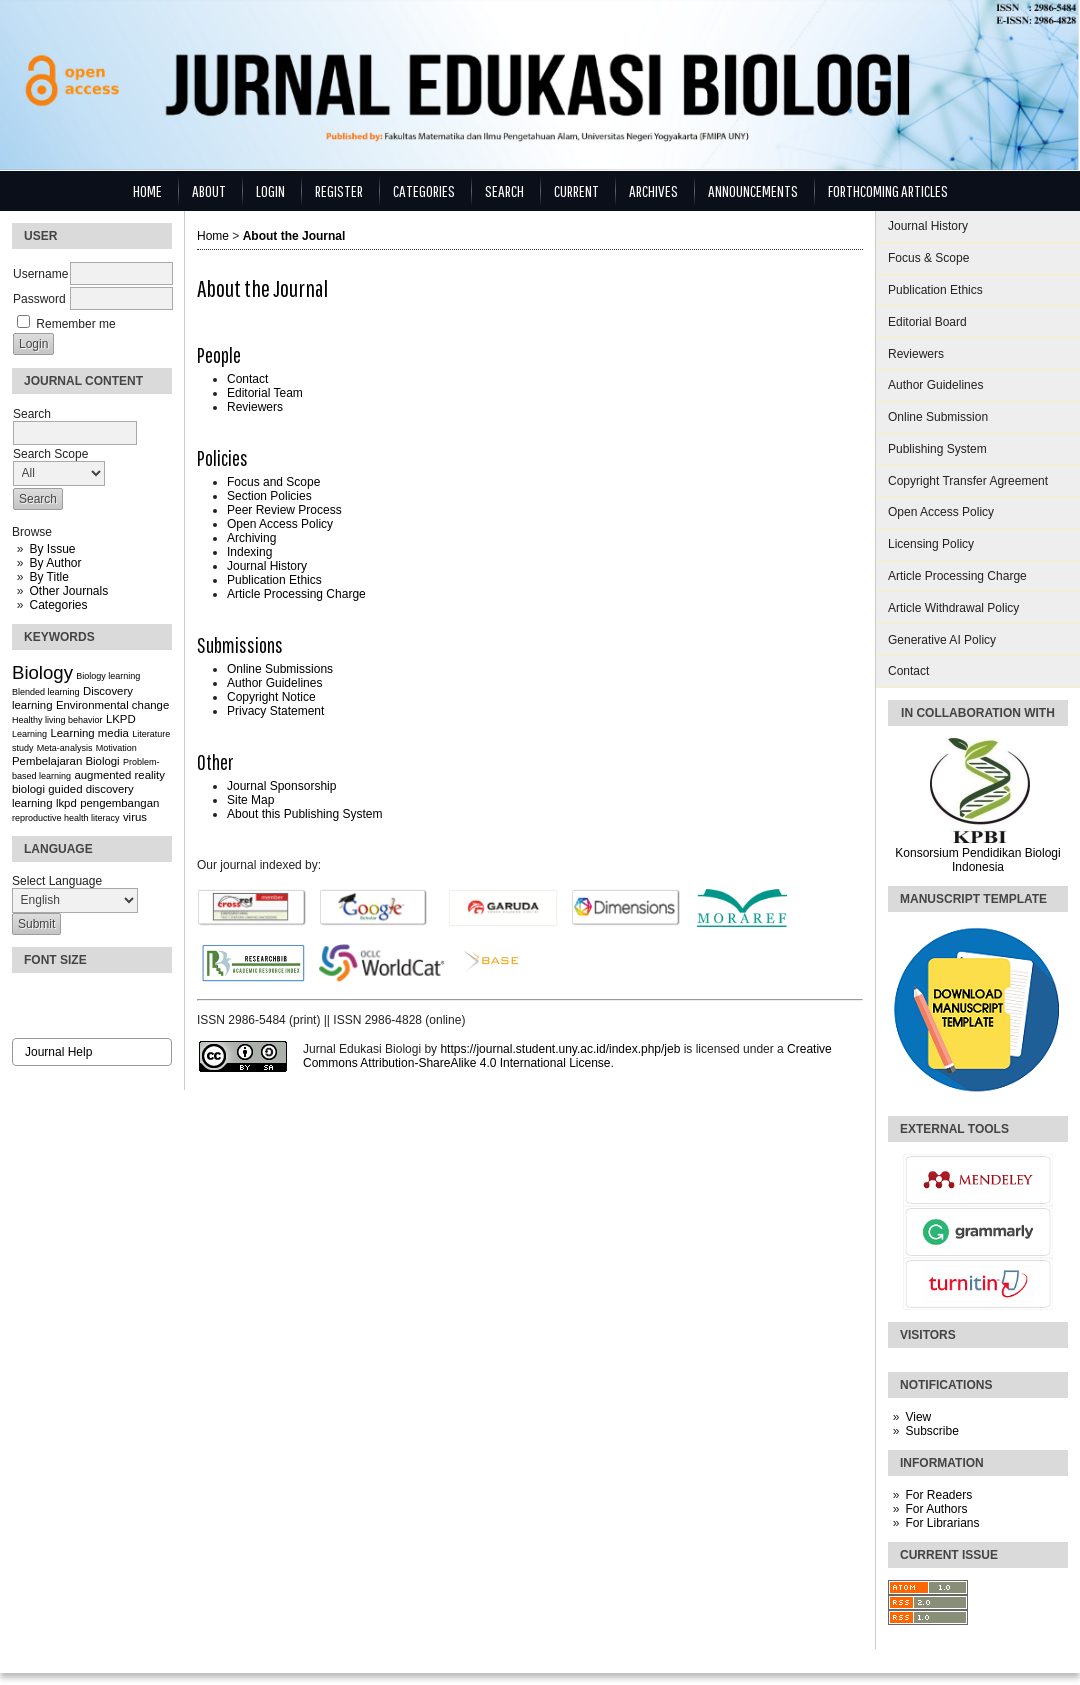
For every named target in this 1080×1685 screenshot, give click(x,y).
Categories (58, 605)
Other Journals (68, 591)
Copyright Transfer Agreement (968, 481)
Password (39, 299)
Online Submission (938, 417)
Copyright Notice (271, 697)
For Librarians (942, 1523)
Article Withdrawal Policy (953, 608)
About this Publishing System (304, 814)
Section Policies (269, 496)
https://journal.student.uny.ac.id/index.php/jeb (560, 1049)
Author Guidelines (935, 385)
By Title (48, 577)
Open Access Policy (941, 512)
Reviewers (916, 354)
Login (270, 190)
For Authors (936, 1509)
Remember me (75, 324)
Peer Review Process (284, 510)
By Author (55, 563)
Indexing (249, 552)
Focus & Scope (928, 258)
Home (147, 190)
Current (576, 190)
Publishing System (937, 449)
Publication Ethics (935, 290)
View (918, 1417)
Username (40, 274)
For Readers (938, 1495)
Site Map (250, 800)
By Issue (52, 549)
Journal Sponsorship (281, 786)
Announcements (753, 190)
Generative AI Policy (942, 640)
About (209, 190)
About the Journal (294, 236)
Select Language (57, 881)
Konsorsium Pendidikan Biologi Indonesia (977, 860)
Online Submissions (280, 669)
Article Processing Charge (957, 576)
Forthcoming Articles (888, 190)
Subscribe (931, 1431)
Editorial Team (265, 393)
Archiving (251, 538)
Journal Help (58, 1052)
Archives (653, 190)
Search (504, 190)
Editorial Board (927, 322)
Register (339, 190)
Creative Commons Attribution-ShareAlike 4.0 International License (567, 1056)
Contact (908, 671)
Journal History (928, 226)
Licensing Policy (931, 544)
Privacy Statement (275, 711)
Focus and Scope (273, 482)
